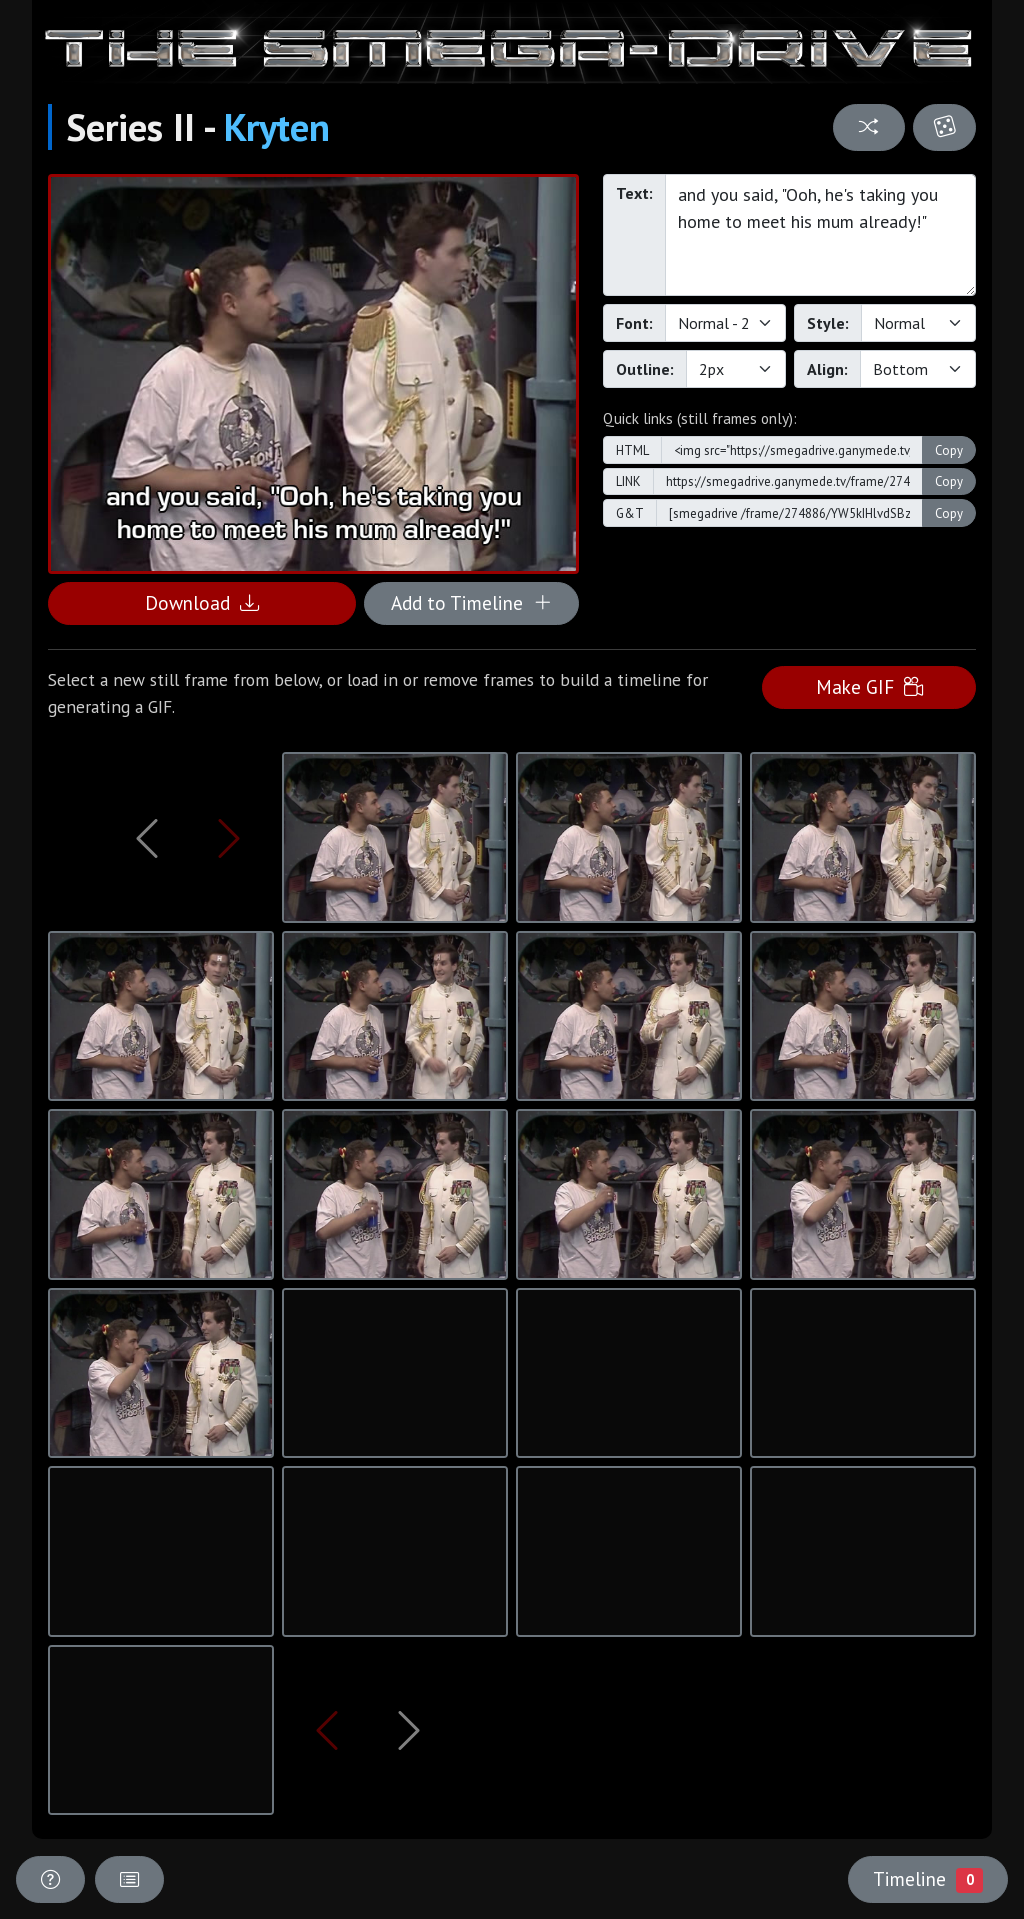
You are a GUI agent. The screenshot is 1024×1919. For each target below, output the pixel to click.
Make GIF (869, 686)
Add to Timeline (471, 602)
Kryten (277, 127)
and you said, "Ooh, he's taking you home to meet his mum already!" (820, 235)
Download (202, 602)
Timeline (928, 1879)
